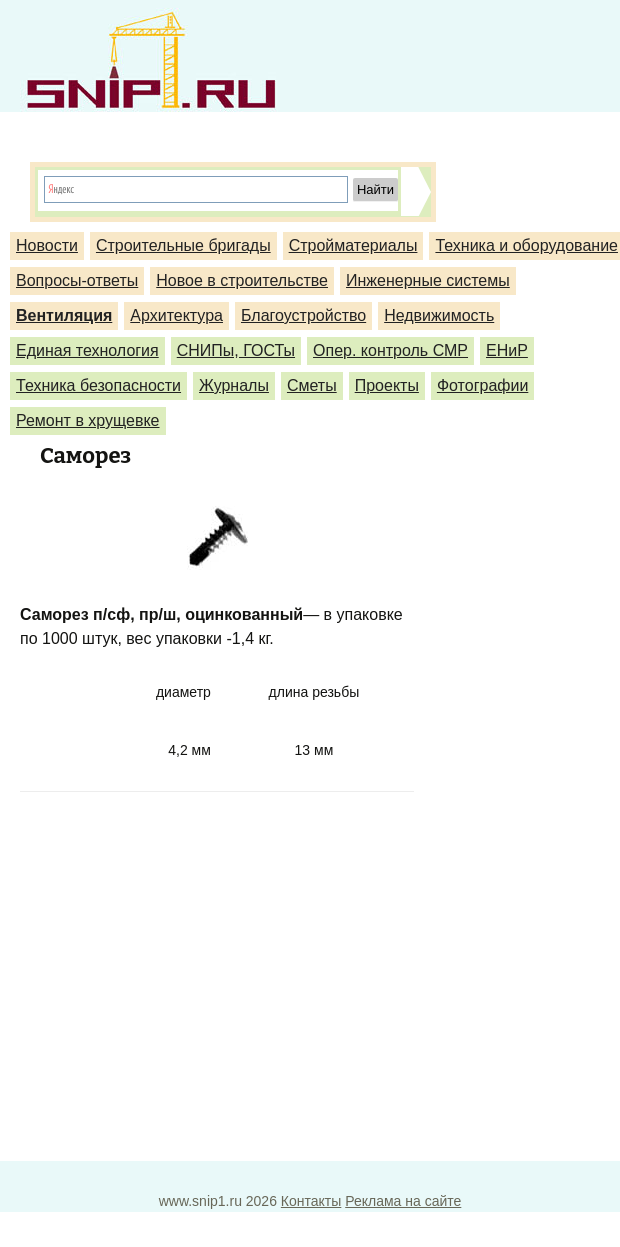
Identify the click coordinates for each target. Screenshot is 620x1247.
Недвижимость (439, 315)
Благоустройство (303, 315)
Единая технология (87, 350)
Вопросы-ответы (77, 280)
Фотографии (482, 385)
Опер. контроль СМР (390, 350)
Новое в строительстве (242, 280)
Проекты (387, 385)
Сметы (312, 385)
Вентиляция (64, 315)
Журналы (234, 385)
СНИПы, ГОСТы (236, 350)
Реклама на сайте (403, 1201)
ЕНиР (507, 350)
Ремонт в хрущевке (88, 420)
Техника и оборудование (526, 245)
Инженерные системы (428, 280)
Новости (47, 245)
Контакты (311, 1201)
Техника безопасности (98, 385)
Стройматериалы (353, 245)
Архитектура (176, 315)
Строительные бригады (183, 245)
